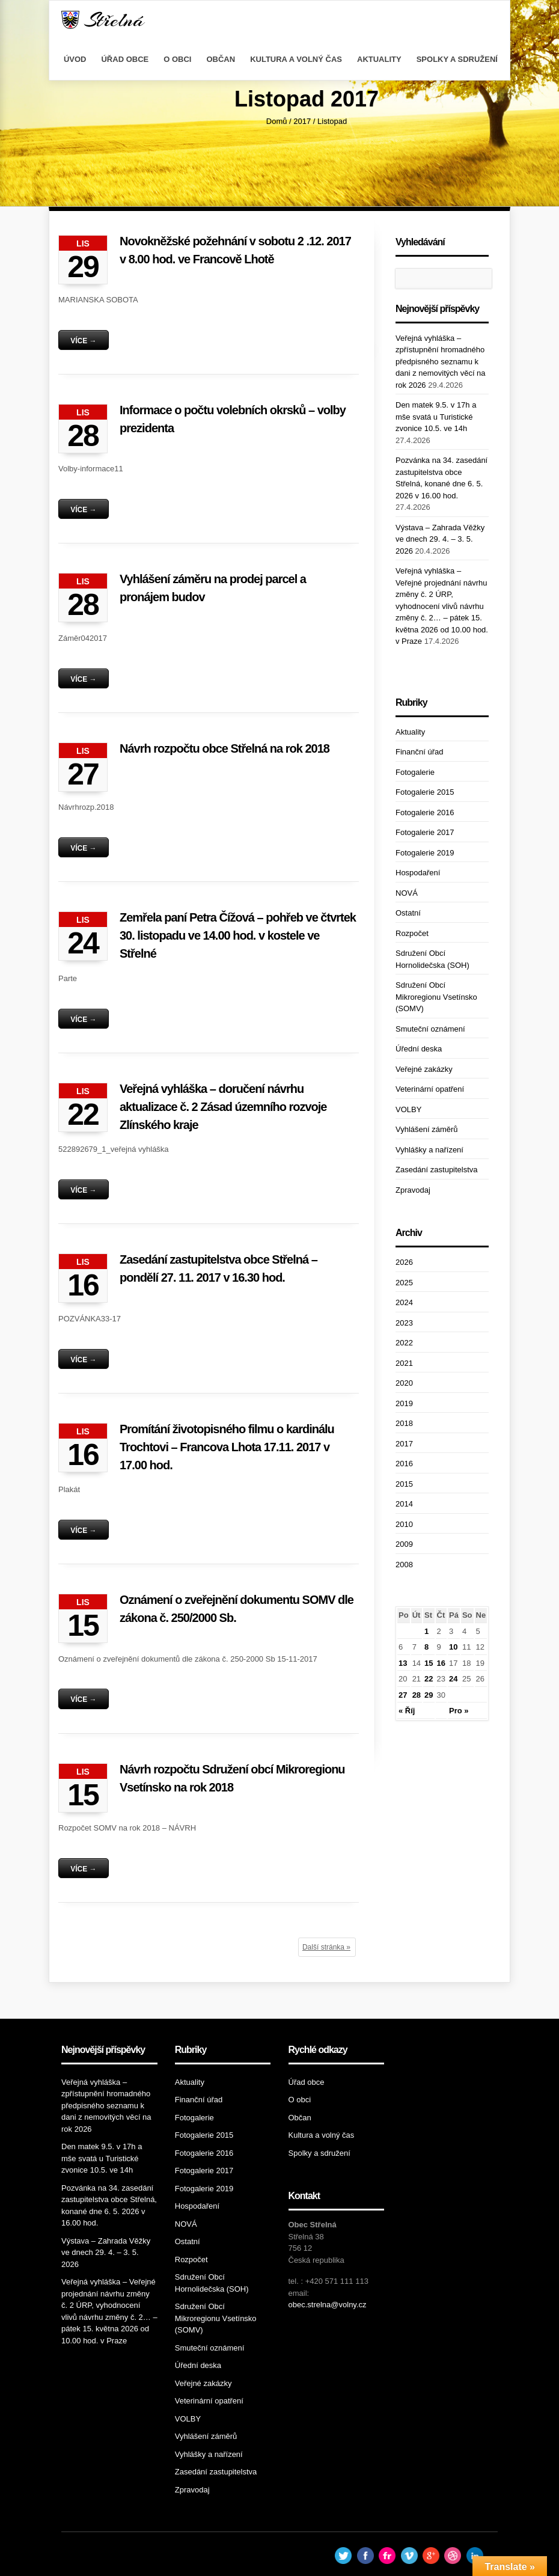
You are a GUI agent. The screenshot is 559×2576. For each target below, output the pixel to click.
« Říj (407, 1710)
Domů (276, 121)
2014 (404, 1503)
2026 (404, 1262)
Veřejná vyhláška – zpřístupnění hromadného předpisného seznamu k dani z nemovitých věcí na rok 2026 (441, 362)
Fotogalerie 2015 (425, 792)
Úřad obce (124, 59)
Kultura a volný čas (296, 59)
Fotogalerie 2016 (425, 812)
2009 (404, 1544)
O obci (177, 59)
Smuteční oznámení (430, 1028)
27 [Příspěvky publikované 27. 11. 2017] (403, 1694)
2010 (404, 1524)
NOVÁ (407, 893)
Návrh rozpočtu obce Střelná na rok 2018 (224, 748)
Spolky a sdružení (457, 59)
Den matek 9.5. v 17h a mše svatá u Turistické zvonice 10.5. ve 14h (436, 416)
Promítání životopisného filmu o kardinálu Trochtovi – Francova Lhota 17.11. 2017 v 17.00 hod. (227, 1447)
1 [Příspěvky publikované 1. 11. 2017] (426, 1631)
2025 (404, 1282)
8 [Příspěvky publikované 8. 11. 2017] (426, 1646)
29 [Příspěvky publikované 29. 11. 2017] (428, 1694)
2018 (404, 1423)
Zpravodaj (413, 1190)
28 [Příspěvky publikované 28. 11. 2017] (416, 1694)
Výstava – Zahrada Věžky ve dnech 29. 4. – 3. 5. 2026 (440, 539)
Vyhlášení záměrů (427, 1129)
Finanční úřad (420, 751)
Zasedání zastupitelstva (437, 1169)
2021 (404, 1363)
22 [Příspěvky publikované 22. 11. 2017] (428, 1678)
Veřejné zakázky (424, 1069)
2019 (404, 1403)
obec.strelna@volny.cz (328, 2304)
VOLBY (408, 1109)
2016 (404, 1463)
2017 (302, 121)
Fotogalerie (415, 772)
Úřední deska (419, 1048)
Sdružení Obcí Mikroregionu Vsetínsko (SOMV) (436, 997)
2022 (404, 1342)
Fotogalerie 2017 (425, 832)
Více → (83, 341)
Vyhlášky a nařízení (429, 1149)
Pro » (459, 1710)
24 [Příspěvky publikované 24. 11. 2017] (453, 1678)
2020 (404, 1382)
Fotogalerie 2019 (425, 852)
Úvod (75, 59)
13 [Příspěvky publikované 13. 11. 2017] (403, 1663)
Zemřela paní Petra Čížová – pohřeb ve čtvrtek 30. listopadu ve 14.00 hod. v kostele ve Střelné (238, 935)
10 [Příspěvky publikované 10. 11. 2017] (453, 1646)
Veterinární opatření (430, 1089)
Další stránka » (326, 1947)
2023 (404, 1322)
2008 (404, 1564)
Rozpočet (412, 933)
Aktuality (379, 59)
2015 (404, 1483)
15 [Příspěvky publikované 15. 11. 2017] (428, 1663)
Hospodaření (418, 872)
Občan (220, 59)
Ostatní (408, 912)
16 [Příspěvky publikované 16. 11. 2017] (441, 1663)
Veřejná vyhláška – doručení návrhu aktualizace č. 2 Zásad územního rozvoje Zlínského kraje (223, 1106)
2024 (404, 1302)
